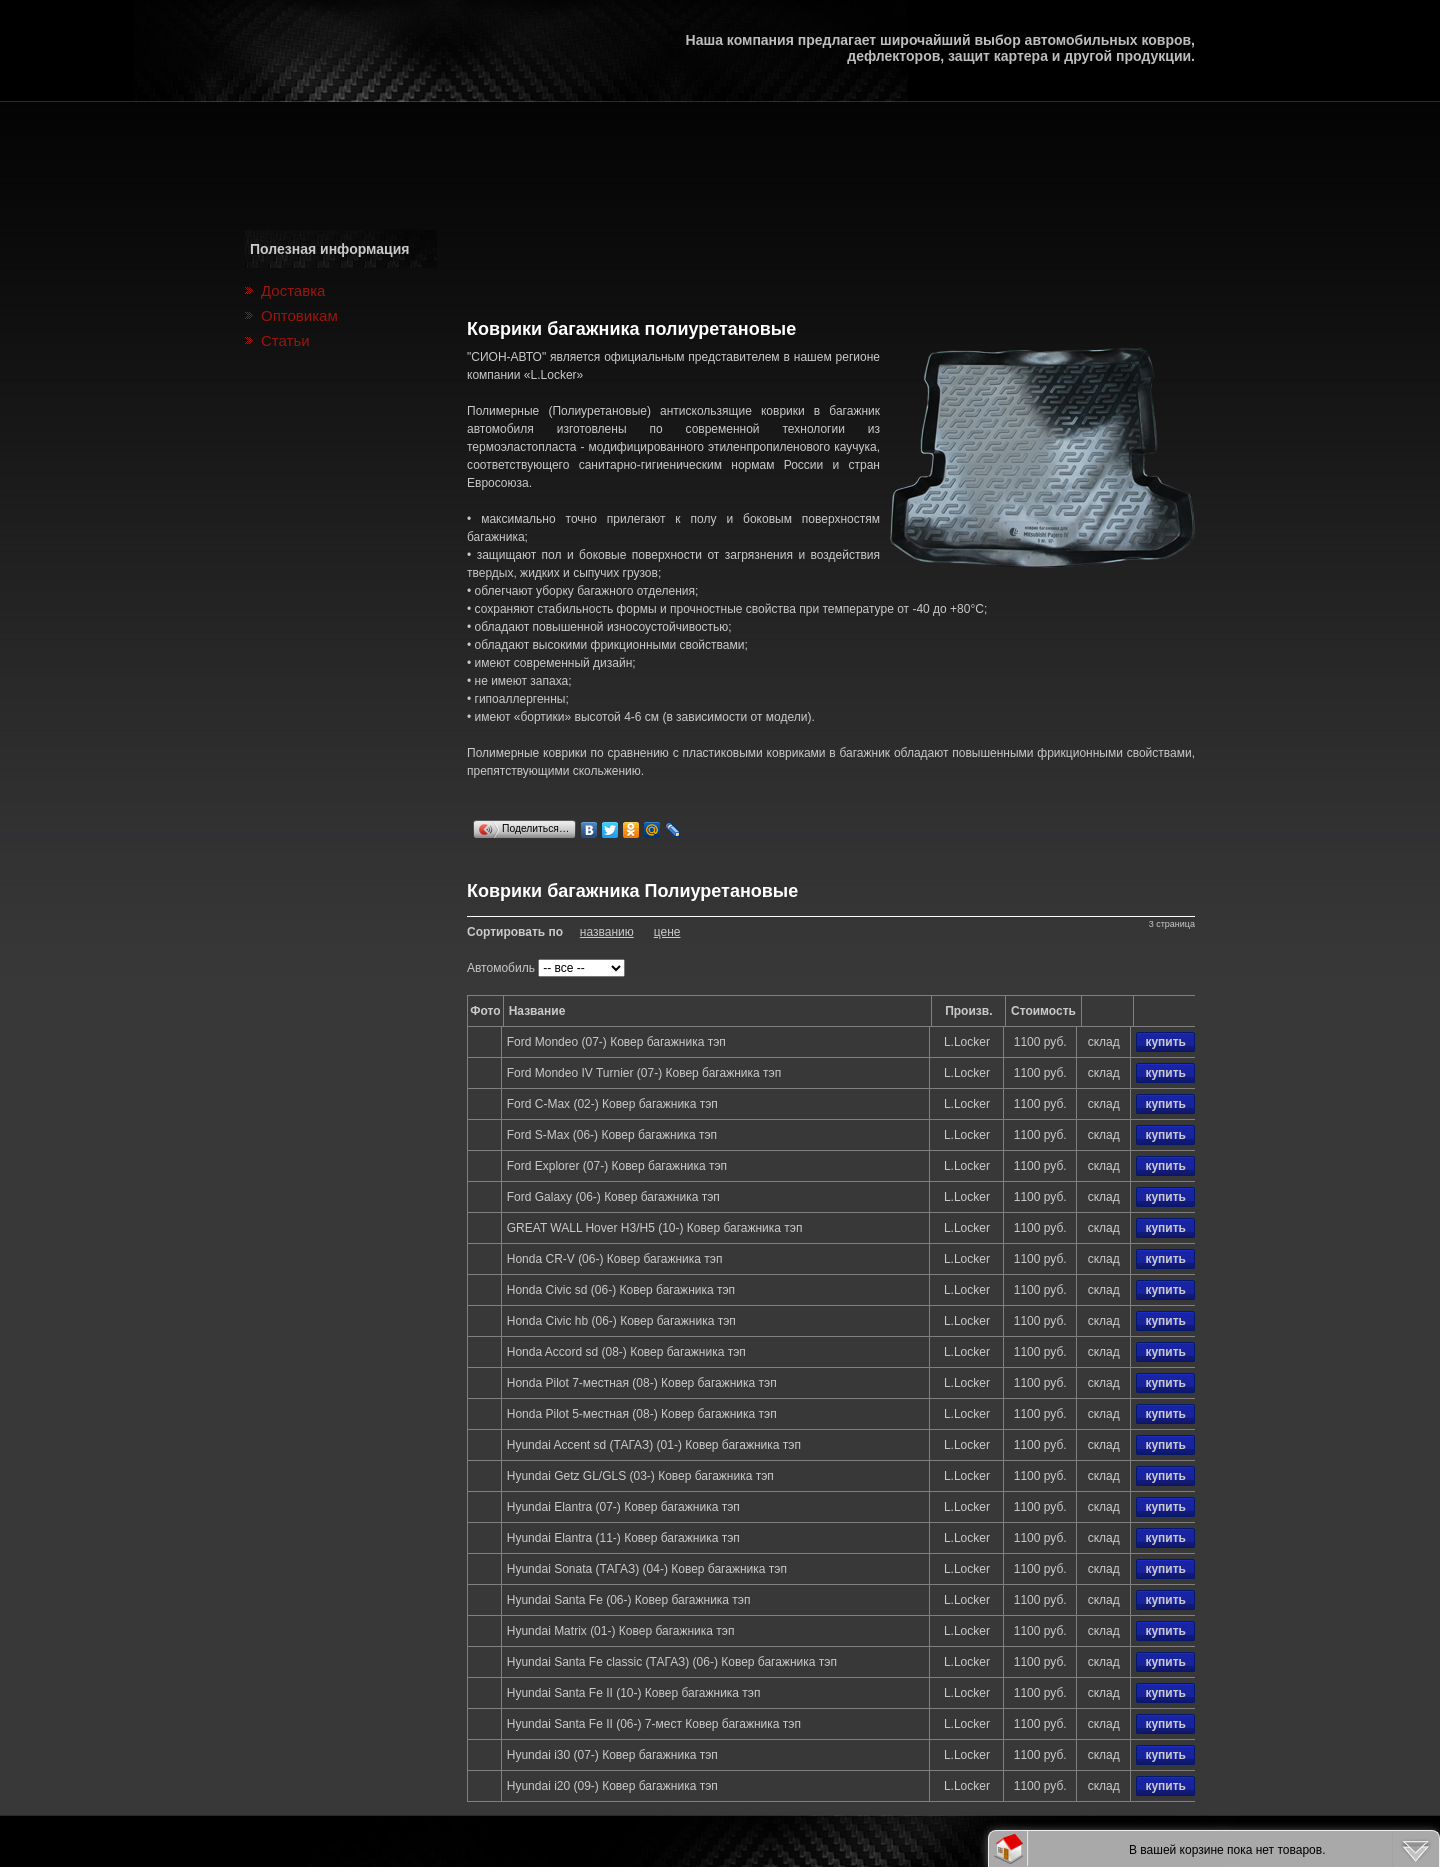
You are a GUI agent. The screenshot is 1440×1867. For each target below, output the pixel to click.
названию (607, 932)
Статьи (285, 340)
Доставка (293, 290)
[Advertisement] (831, 257)
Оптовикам (299, 315)
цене (667, 932)
